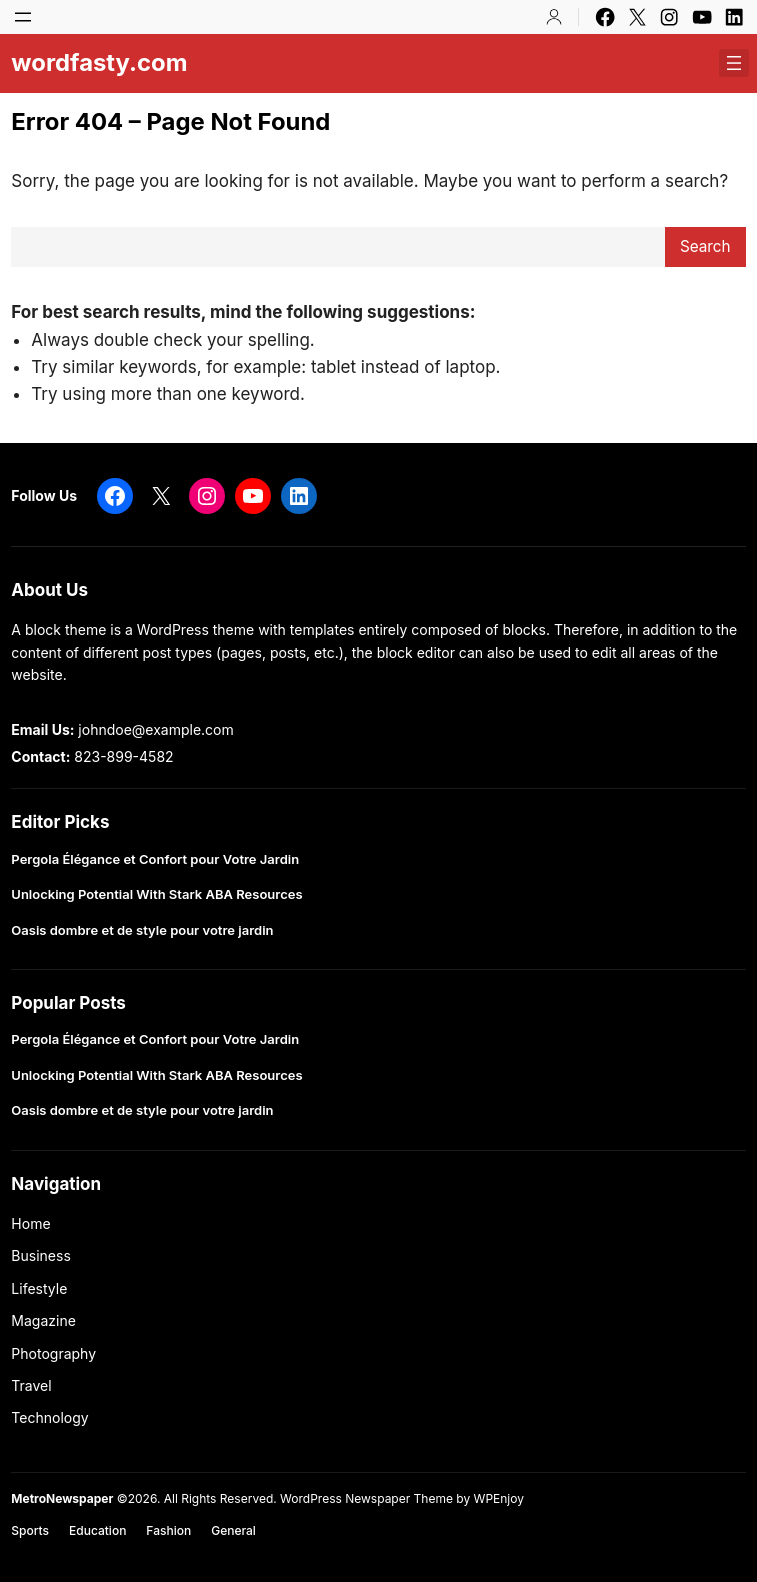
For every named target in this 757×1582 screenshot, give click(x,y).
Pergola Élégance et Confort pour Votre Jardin (155, 859)
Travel (31, 1385)
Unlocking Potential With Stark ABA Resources (156, 894)
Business (40, 1255)
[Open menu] (23, 17)
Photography (53, 1353)
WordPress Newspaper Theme (366, 1498)
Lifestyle (39, 1288)
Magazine (43, 1320)
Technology (49, 1417)
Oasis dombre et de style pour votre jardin (142, 930)
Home (30, 1223)
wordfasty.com (99, 62)
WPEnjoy (499, 1498)
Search (705, 246)
